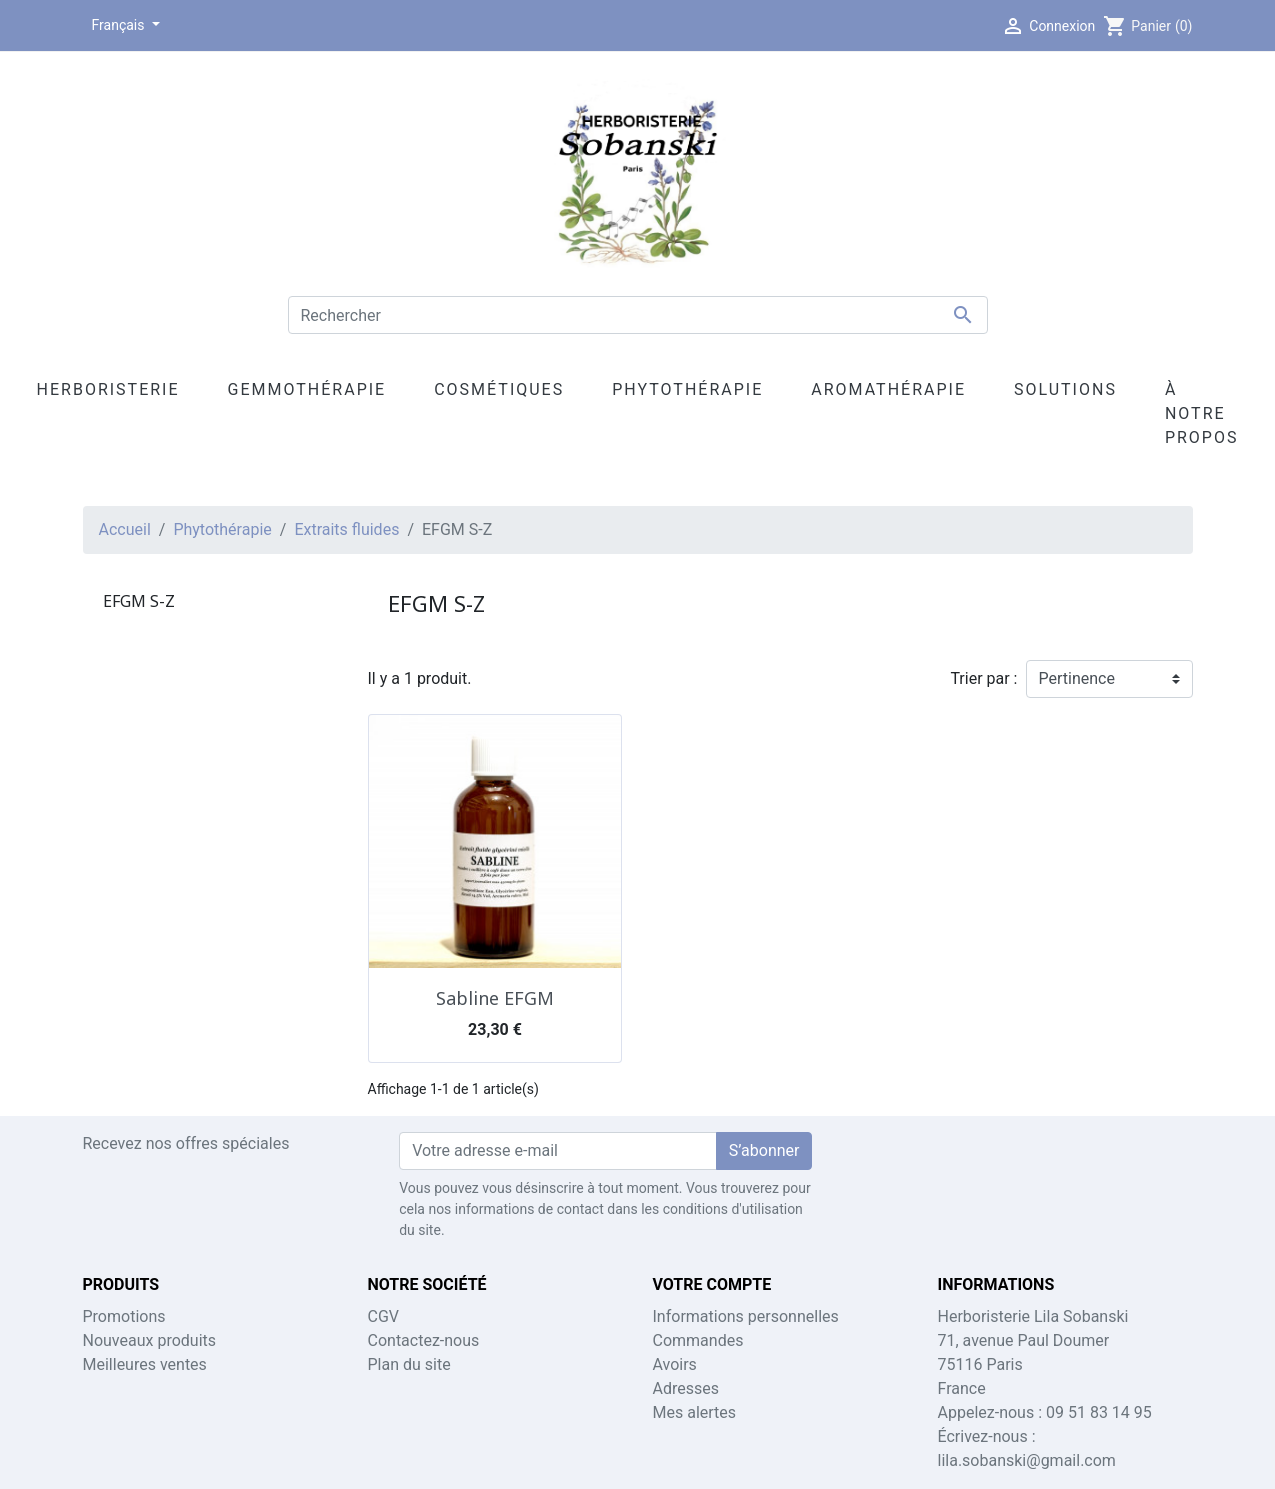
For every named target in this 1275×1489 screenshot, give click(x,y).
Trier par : (983, 678)
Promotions (124, 1316)
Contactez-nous (424, 1340)
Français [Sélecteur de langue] (120, 25)
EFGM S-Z (139, 601)
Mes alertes (695, 1412)
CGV (384, 1316)
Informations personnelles (746, 1316)
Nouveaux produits (150, 1340)
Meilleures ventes (145, 1364)
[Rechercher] (638, 315)
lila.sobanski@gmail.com (1027, 1460)
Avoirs (675, 1364)
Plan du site (409, 1364)
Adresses (686, 1388)
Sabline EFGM (495, 998)
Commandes (698, 1340)
